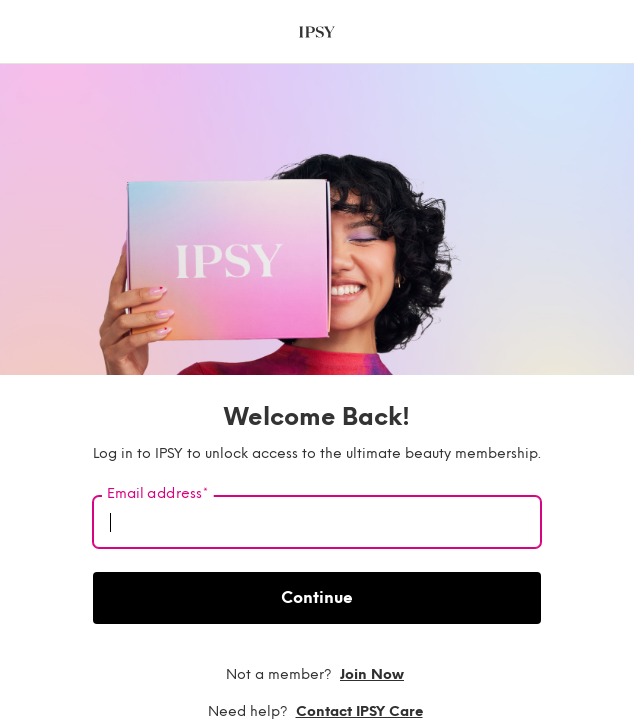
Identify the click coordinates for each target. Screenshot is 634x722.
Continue (317, 597)
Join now (372, 674)
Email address (157, 494)
